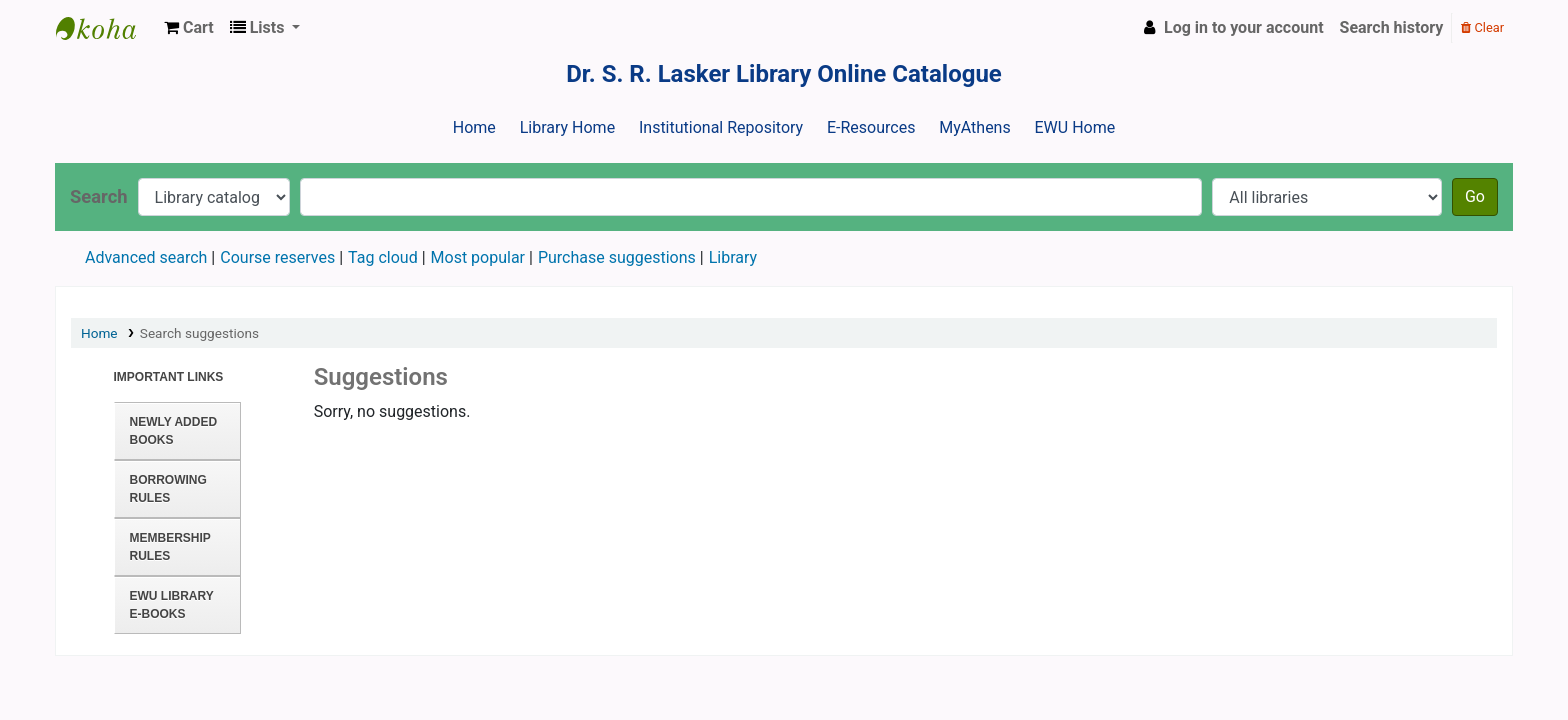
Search (99, 196)
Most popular (478, 257)
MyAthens (974, 127)
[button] (189, 28)
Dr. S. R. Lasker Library (106, 28)
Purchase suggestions (617, 257)
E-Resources (871, 127)
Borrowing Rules (168, 489)
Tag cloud (383, 257)
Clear (1482, 27)
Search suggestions (199, 333)
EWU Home (1075, 127)
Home (474, 127)
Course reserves (277, 257)
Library (733, 257)
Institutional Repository (721, 127)
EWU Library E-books (172, 605)
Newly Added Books (174, 431)
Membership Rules (170, 547)
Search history (1392, 27)
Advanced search (146, 257)
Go (1475, 196)
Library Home (567, 127)
